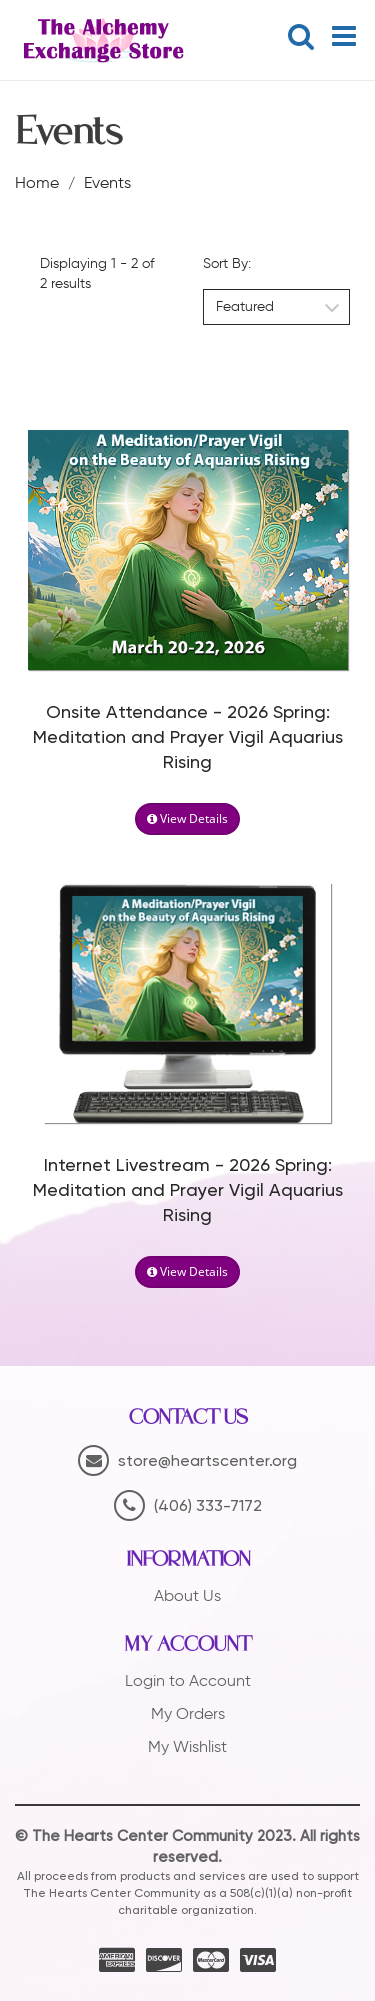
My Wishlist (187, 1746)
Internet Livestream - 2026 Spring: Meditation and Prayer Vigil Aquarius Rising (188, 1191)
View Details (187, 818)
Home (37, 182)
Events (107, 182)
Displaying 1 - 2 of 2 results (97, 273)
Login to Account (188, 1680)
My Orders (188, 1713)
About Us (187, 1595)
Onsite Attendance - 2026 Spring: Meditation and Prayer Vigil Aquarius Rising (188, 738)
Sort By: (227, 263)
